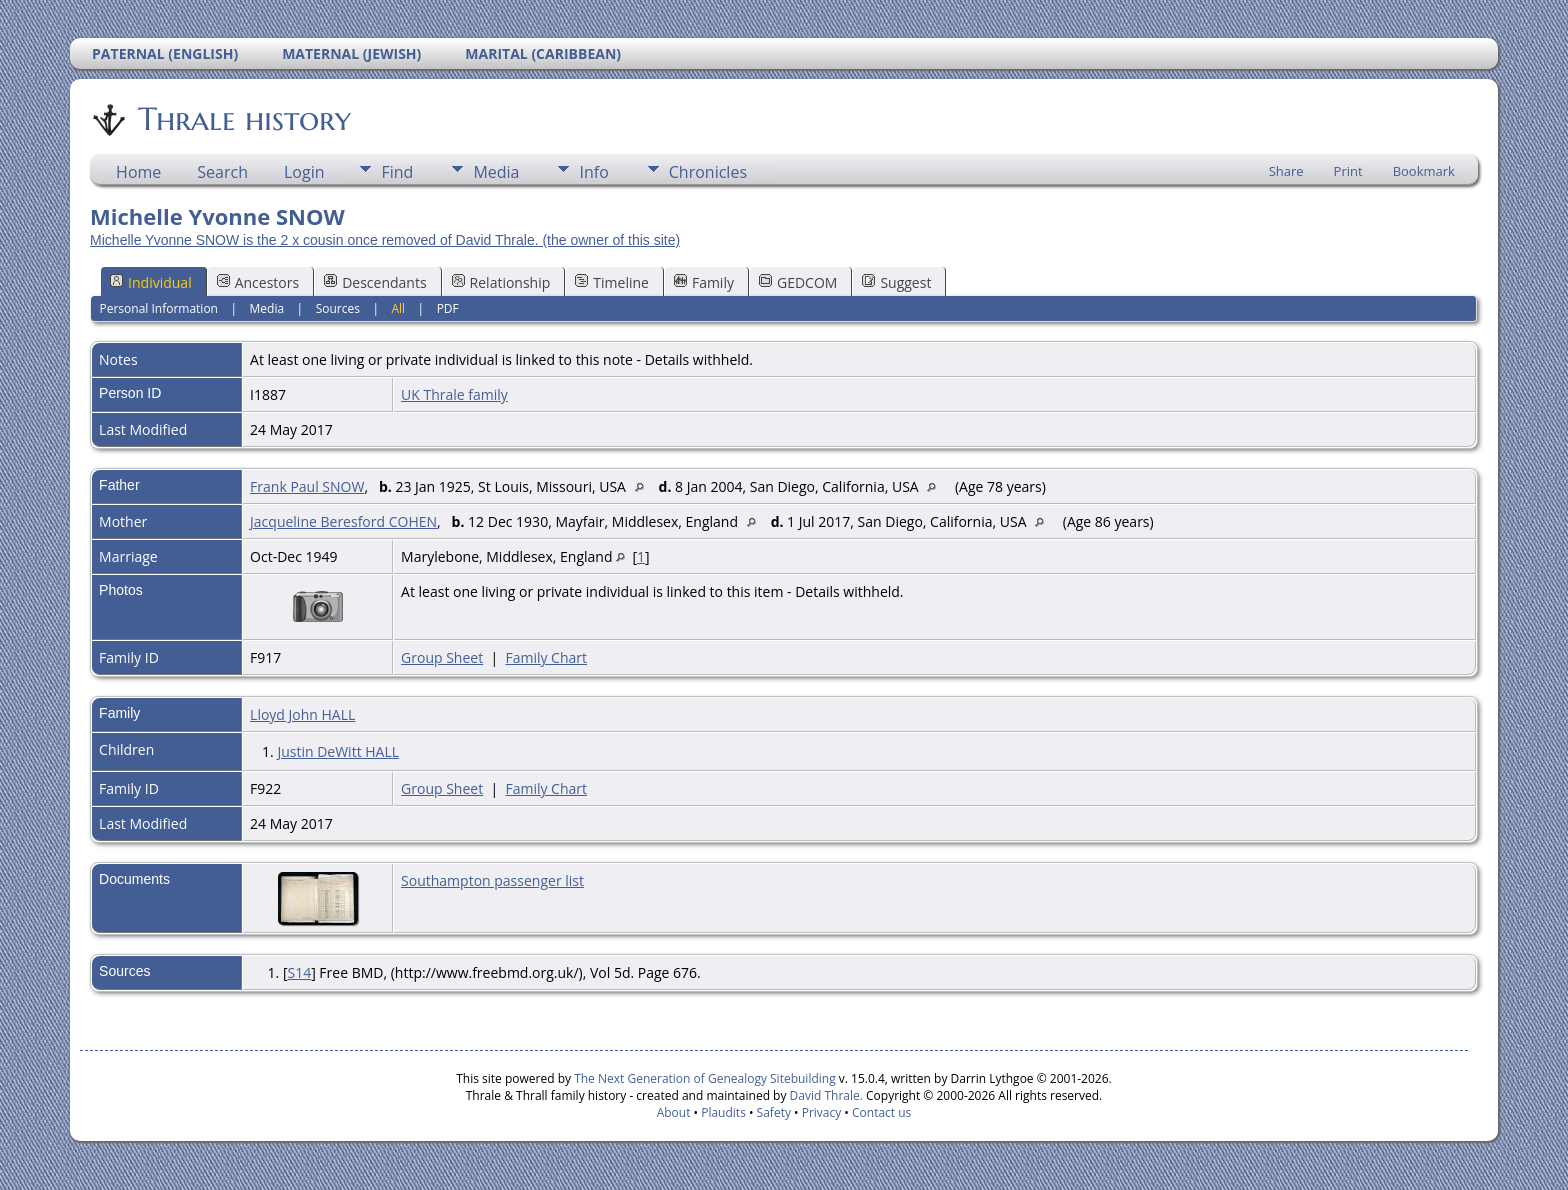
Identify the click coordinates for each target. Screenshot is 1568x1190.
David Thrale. (824, 1095)
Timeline (612, 282)
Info (593, 172)
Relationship (501, 282)
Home (138, 172)
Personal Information (158, 308)
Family (704, 282)
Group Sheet (442, 657)
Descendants (375, 282)
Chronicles (708, 172)
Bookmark (1424, 171)
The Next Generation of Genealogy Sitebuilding (705, 1078)
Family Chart (546, 657)
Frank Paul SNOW (307, 486)
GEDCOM (798, 282)
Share (1286, 171)
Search (222, 172)
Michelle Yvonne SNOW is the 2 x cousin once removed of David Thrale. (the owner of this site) (385, 240)
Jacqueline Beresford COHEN (343, 521)
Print (1348, 171)
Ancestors (258, 282)
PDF (448, 308)
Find (397, 172)
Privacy (822, 1112)
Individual (151, 282)
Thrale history (243, 119)
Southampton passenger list (492, 880)
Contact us (881, 1112)
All (398, 308)
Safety (774, 1112)
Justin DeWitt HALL (338, 751)
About (674, 1112)
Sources (338, 308)
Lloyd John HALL (302, 714)
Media (496, 172)
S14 (299, 972)
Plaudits (723, 1112)
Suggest (896, 282)
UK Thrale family (454, 394)
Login (304, 172)
